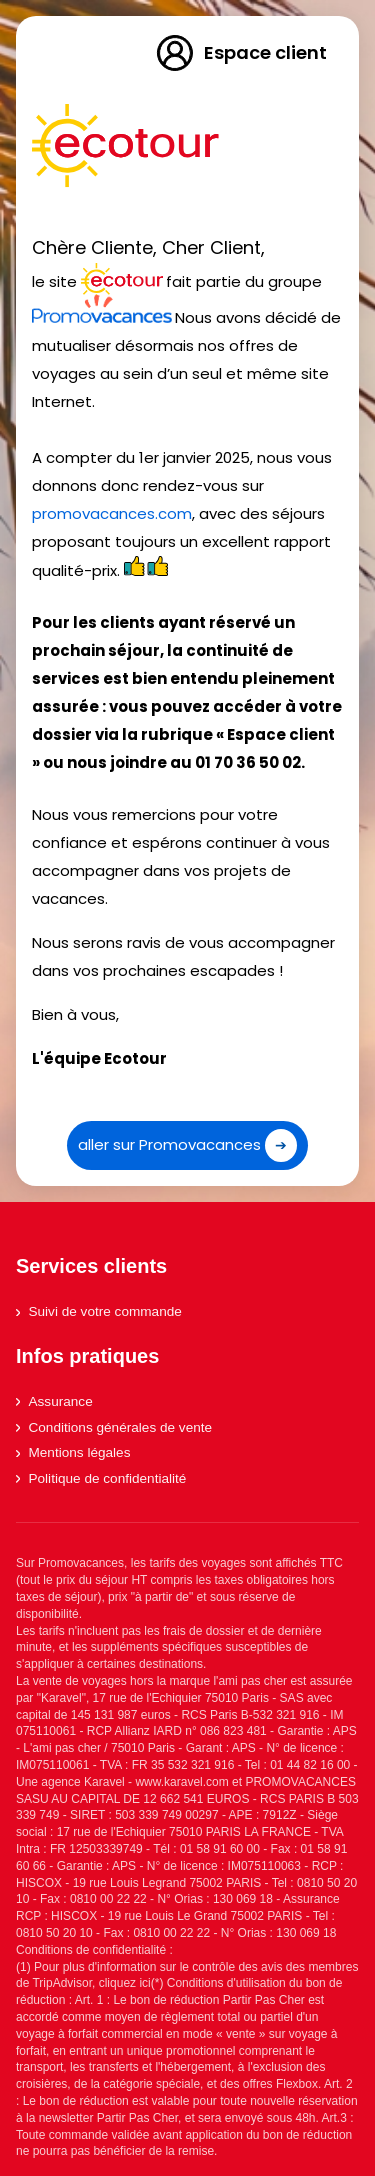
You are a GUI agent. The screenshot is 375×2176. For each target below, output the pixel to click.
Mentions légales (73, 1452)
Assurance (54, 1401)
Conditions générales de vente (114, 1427)
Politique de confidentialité (101, 1478)
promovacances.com (112, 513)
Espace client (240, 53)
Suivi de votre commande (99, 1311)
